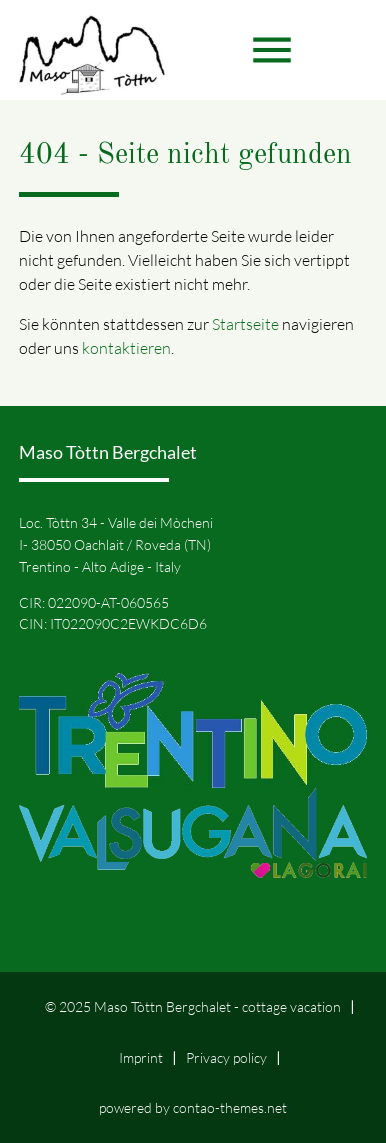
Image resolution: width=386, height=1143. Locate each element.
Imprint (141, 1057)
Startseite (245, 324)
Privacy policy (226, 1057)
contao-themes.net (230, 1107)
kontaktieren (126, 348)
